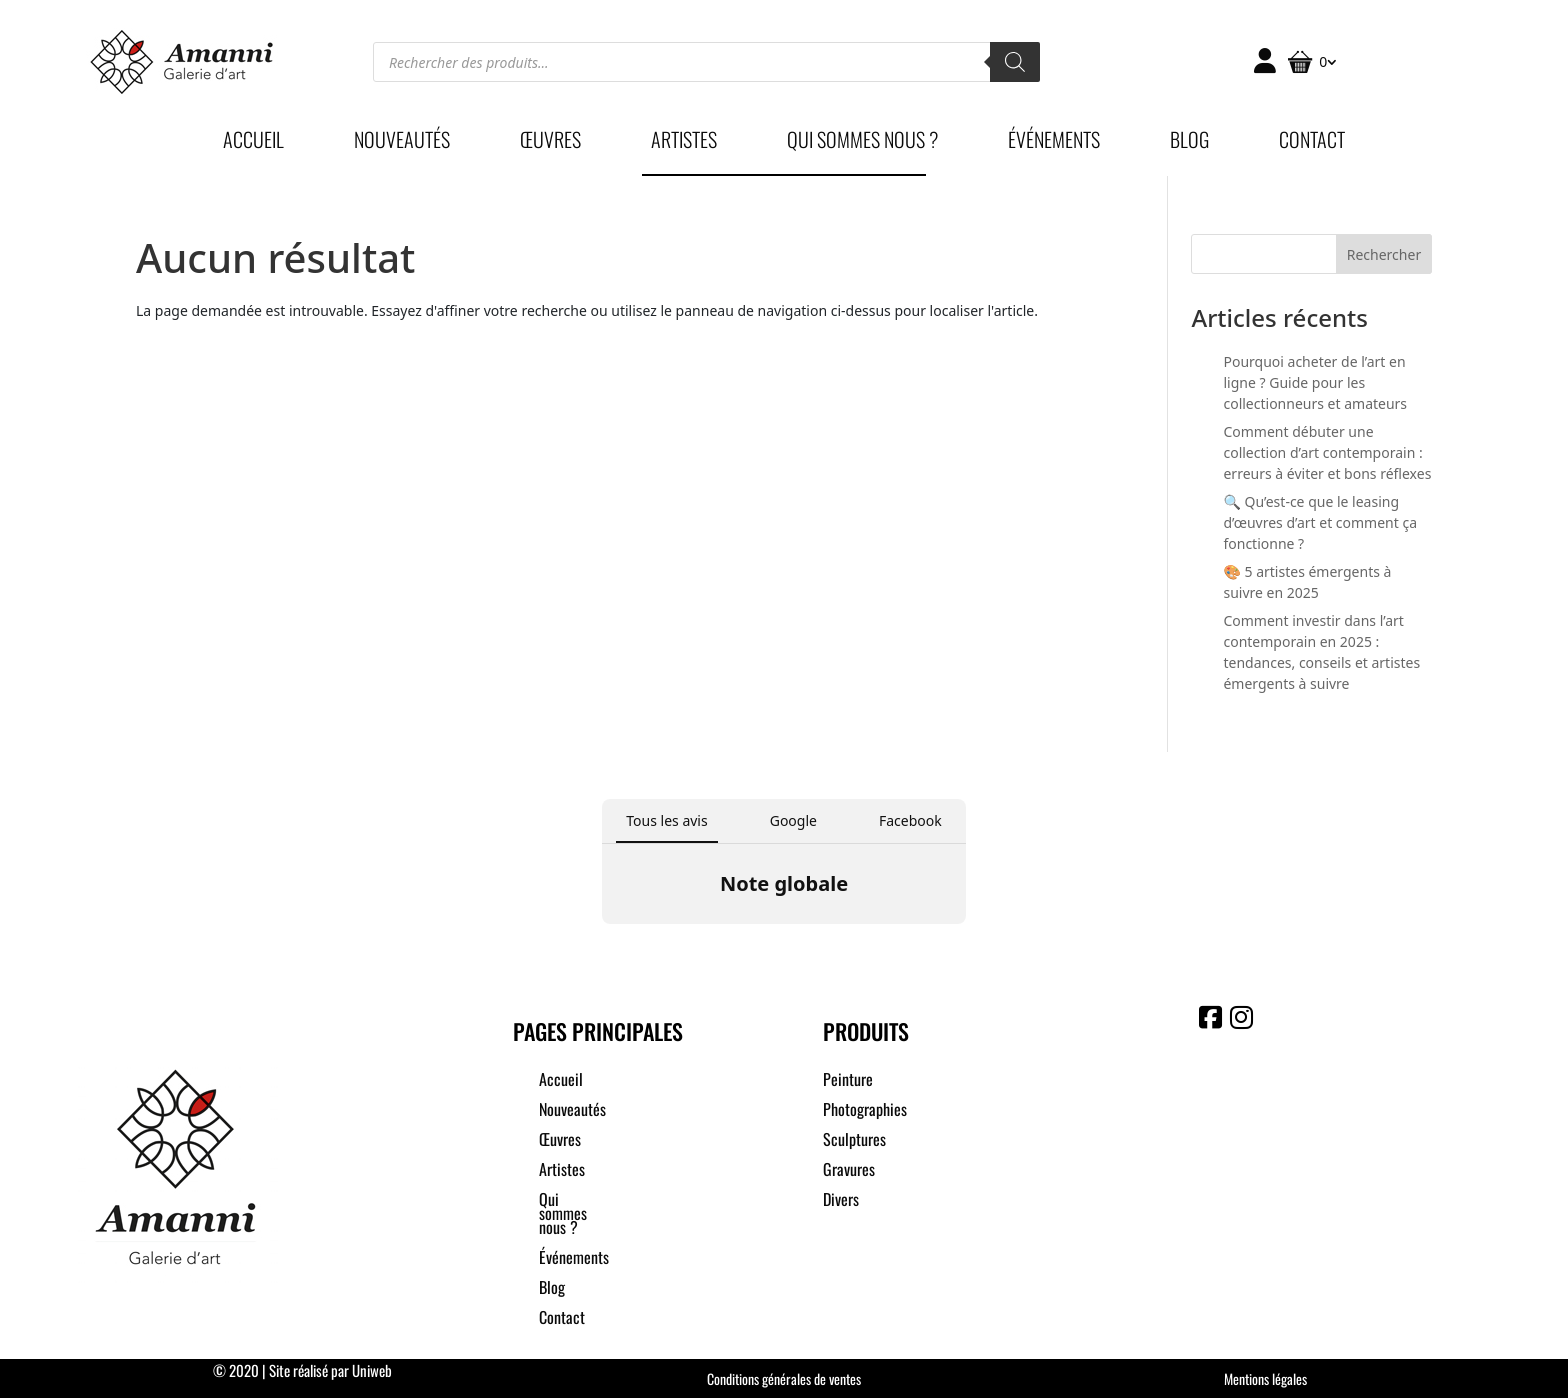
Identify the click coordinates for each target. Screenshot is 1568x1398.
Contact (1312, 143)
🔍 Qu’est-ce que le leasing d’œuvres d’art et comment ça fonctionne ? (1320, 522)
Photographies (865, 1111)
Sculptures (854, 1141)
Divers (841, 1201)
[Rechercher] (1015, 62)
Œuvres (550, 143)
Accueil (253, 143)
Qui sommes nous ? (862, 143)
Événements (1054, 143)
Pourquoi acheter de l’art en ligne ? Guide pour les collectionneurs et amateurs (1315, 382)
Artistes (684, 143)
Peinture (848, 1081)
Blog (1189, 143)
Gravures (849, 1171)
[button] (602, 944)
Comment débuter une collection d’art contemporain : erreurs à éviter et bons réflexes (1327, 452)
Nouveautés (402, 143)
